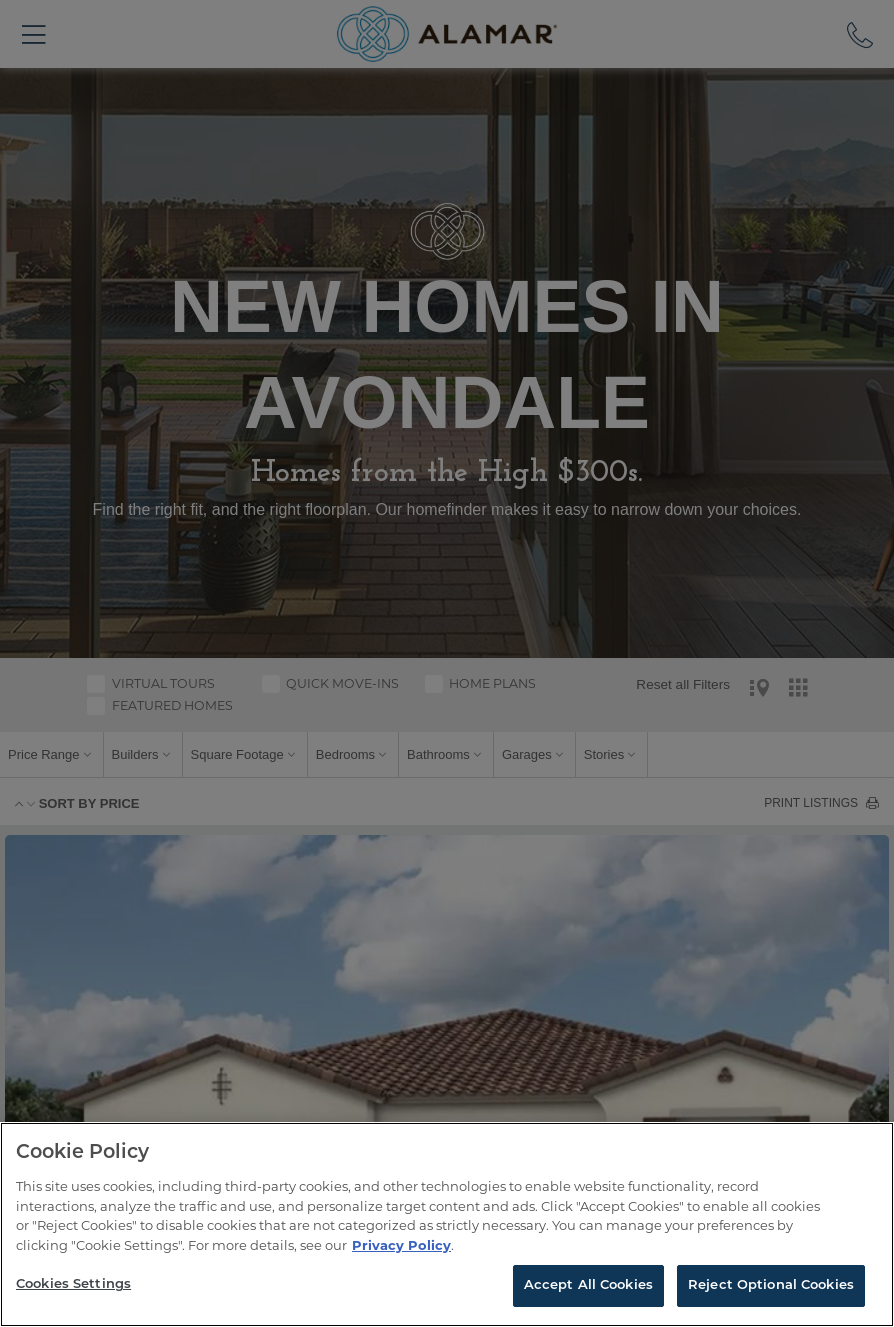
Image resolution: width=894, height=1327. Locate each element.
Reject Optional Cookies (771, 1285)
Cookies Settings (73, 1284)
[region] (447, 1224)
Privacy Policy (401, 1245)
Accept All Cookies (588, 1285)
